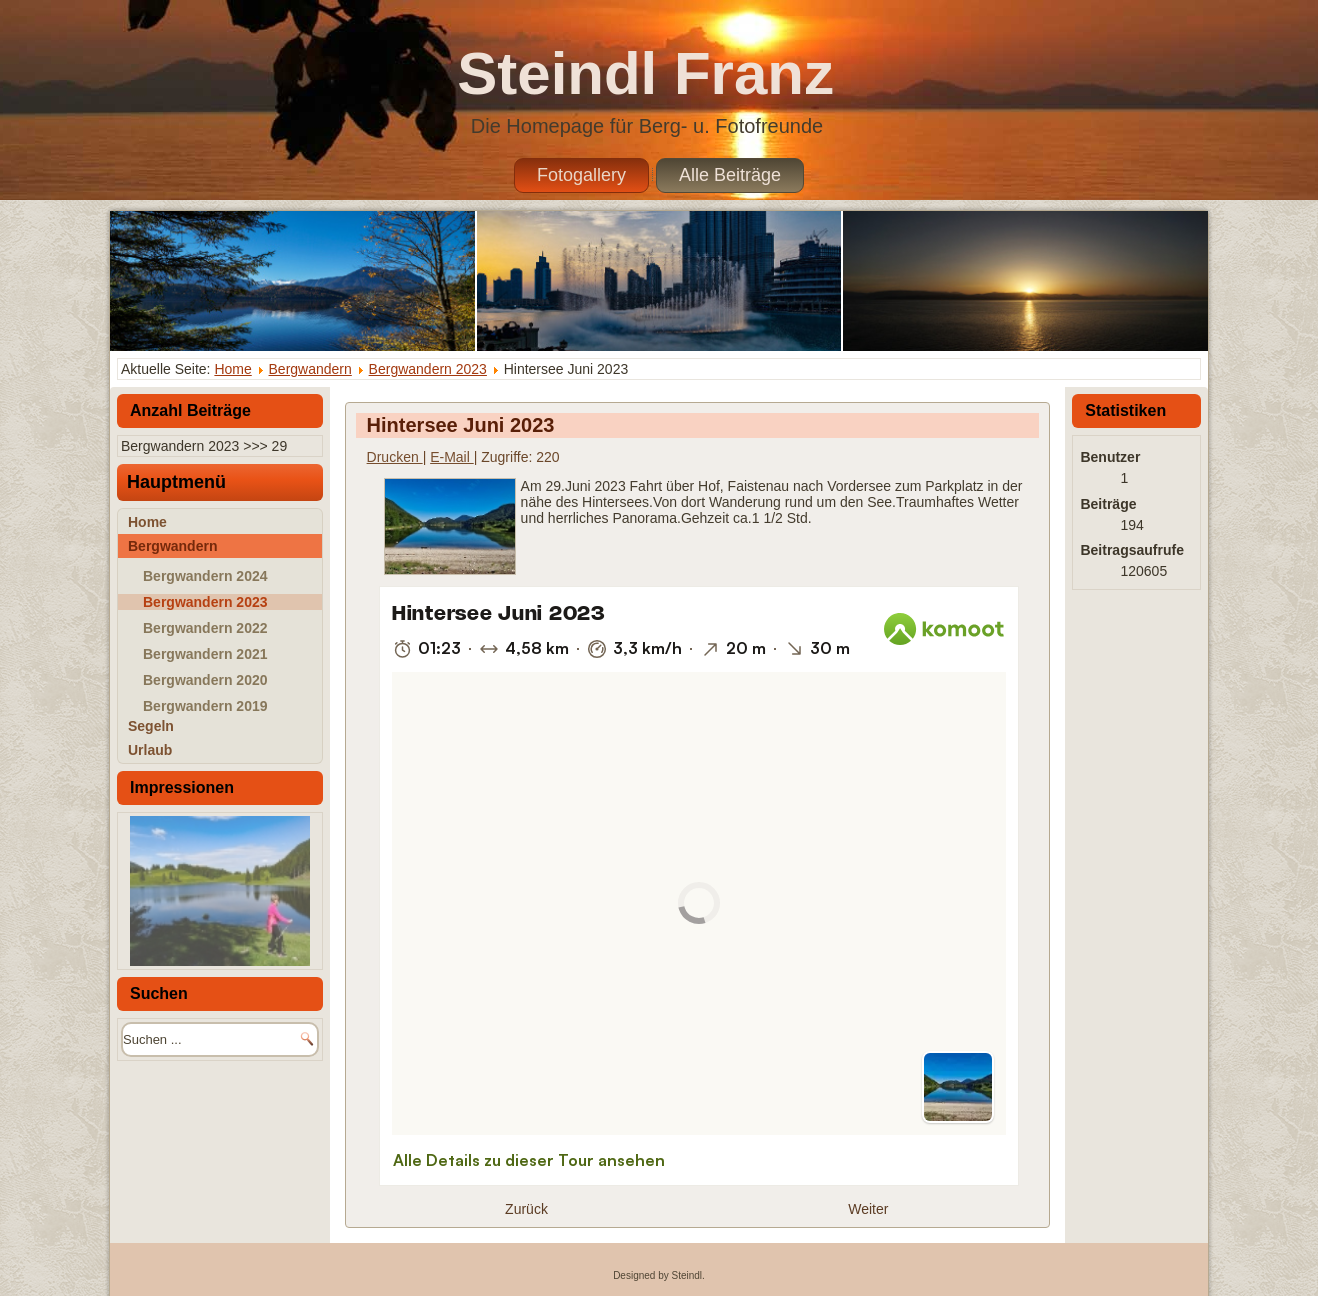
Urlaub (150, 750)
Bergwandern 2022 (205, 628)
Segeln (151, 726)
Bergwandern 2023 (428, 369)
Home (232, 369)
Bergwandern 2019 (205, 706)
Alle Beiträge (730, 175)
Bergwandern (310, 369)
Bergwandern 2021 (205, 654)
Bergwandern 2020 (205, 680)
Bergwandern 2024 (205, 576)
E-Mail (452, 457)
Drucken (395, 457)
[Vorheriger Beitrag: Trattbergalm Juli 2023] (526, 1209)
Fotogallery (581, 175)
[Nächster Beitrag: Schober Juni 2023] (868, 1209)
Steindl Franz (645, 73)
